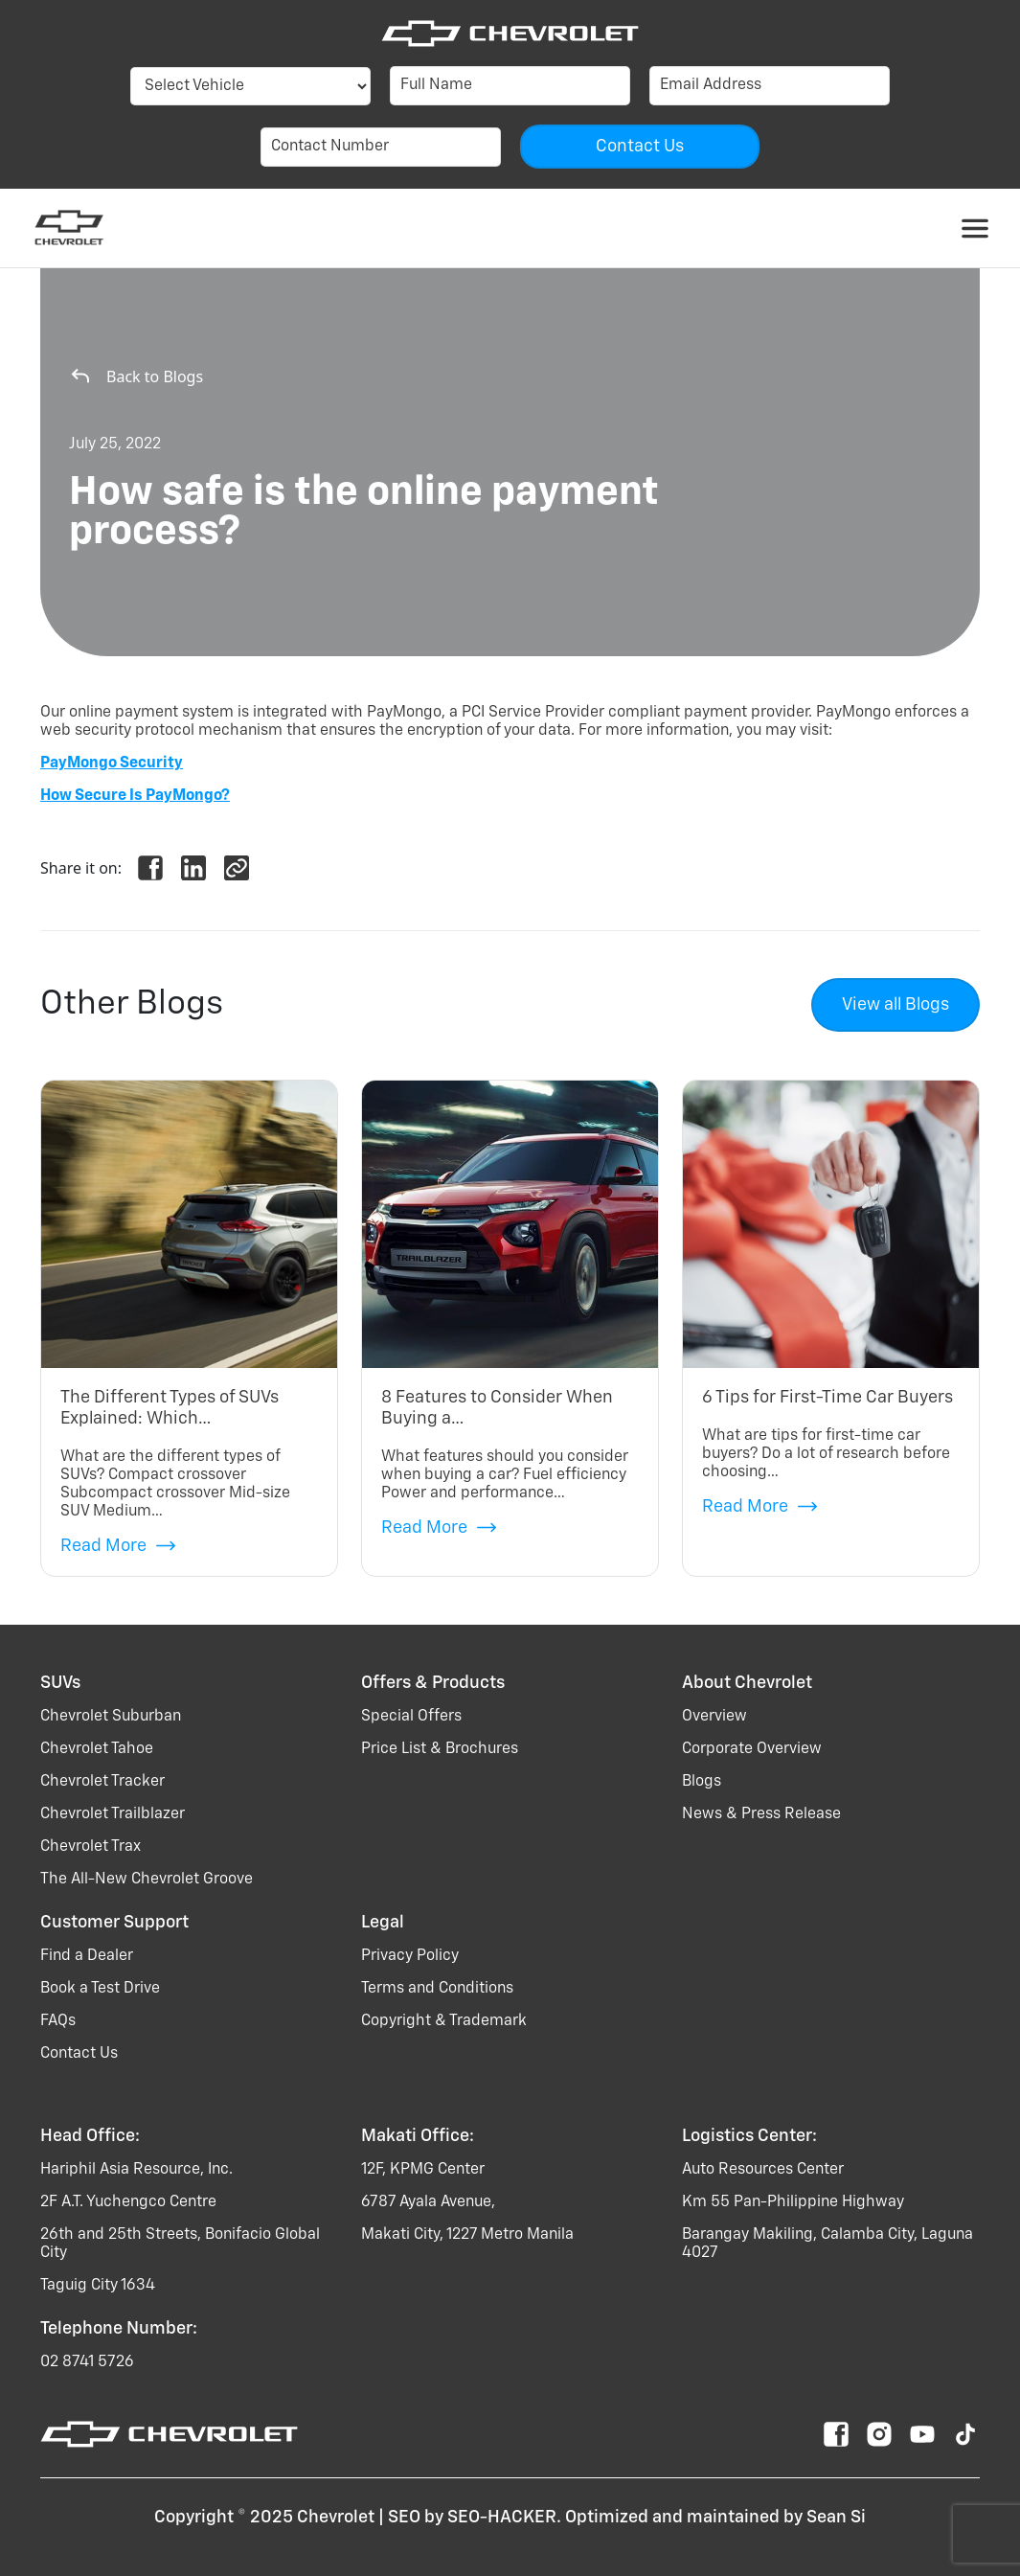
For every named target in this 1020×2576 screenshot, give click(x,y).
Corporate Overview (752, 1749)
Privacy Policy (410, 1956)
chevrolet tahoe (96, 1749)
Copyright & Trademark (444, 2021)
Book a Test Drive (100, 1988)
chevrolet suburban (110, 1716)
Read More (117, 1546)
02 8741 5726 (87, 2362)
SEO (404, 2517)
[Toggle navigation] (975, 228)
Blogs (701, 1782)
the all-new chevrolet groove (146, 1879)
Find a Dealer (86, 1956)
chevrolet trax (90, 1847)
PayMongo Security (111, 763)
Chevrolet (335, 2517)
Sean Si (836, 2517)
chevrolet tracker (102, 1782)
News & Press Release (761, 1814)
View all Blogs (895, 1005)
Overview (714, 1716)
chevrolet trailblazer (112, 1814)
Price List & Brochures (439, 1749)
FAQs (58, 2021)
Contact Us (79, 2054)
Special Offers (411, 1716)
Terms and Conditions (437, 1988)
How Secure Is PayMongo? (135, 796)
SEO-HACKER (501, 2517)
